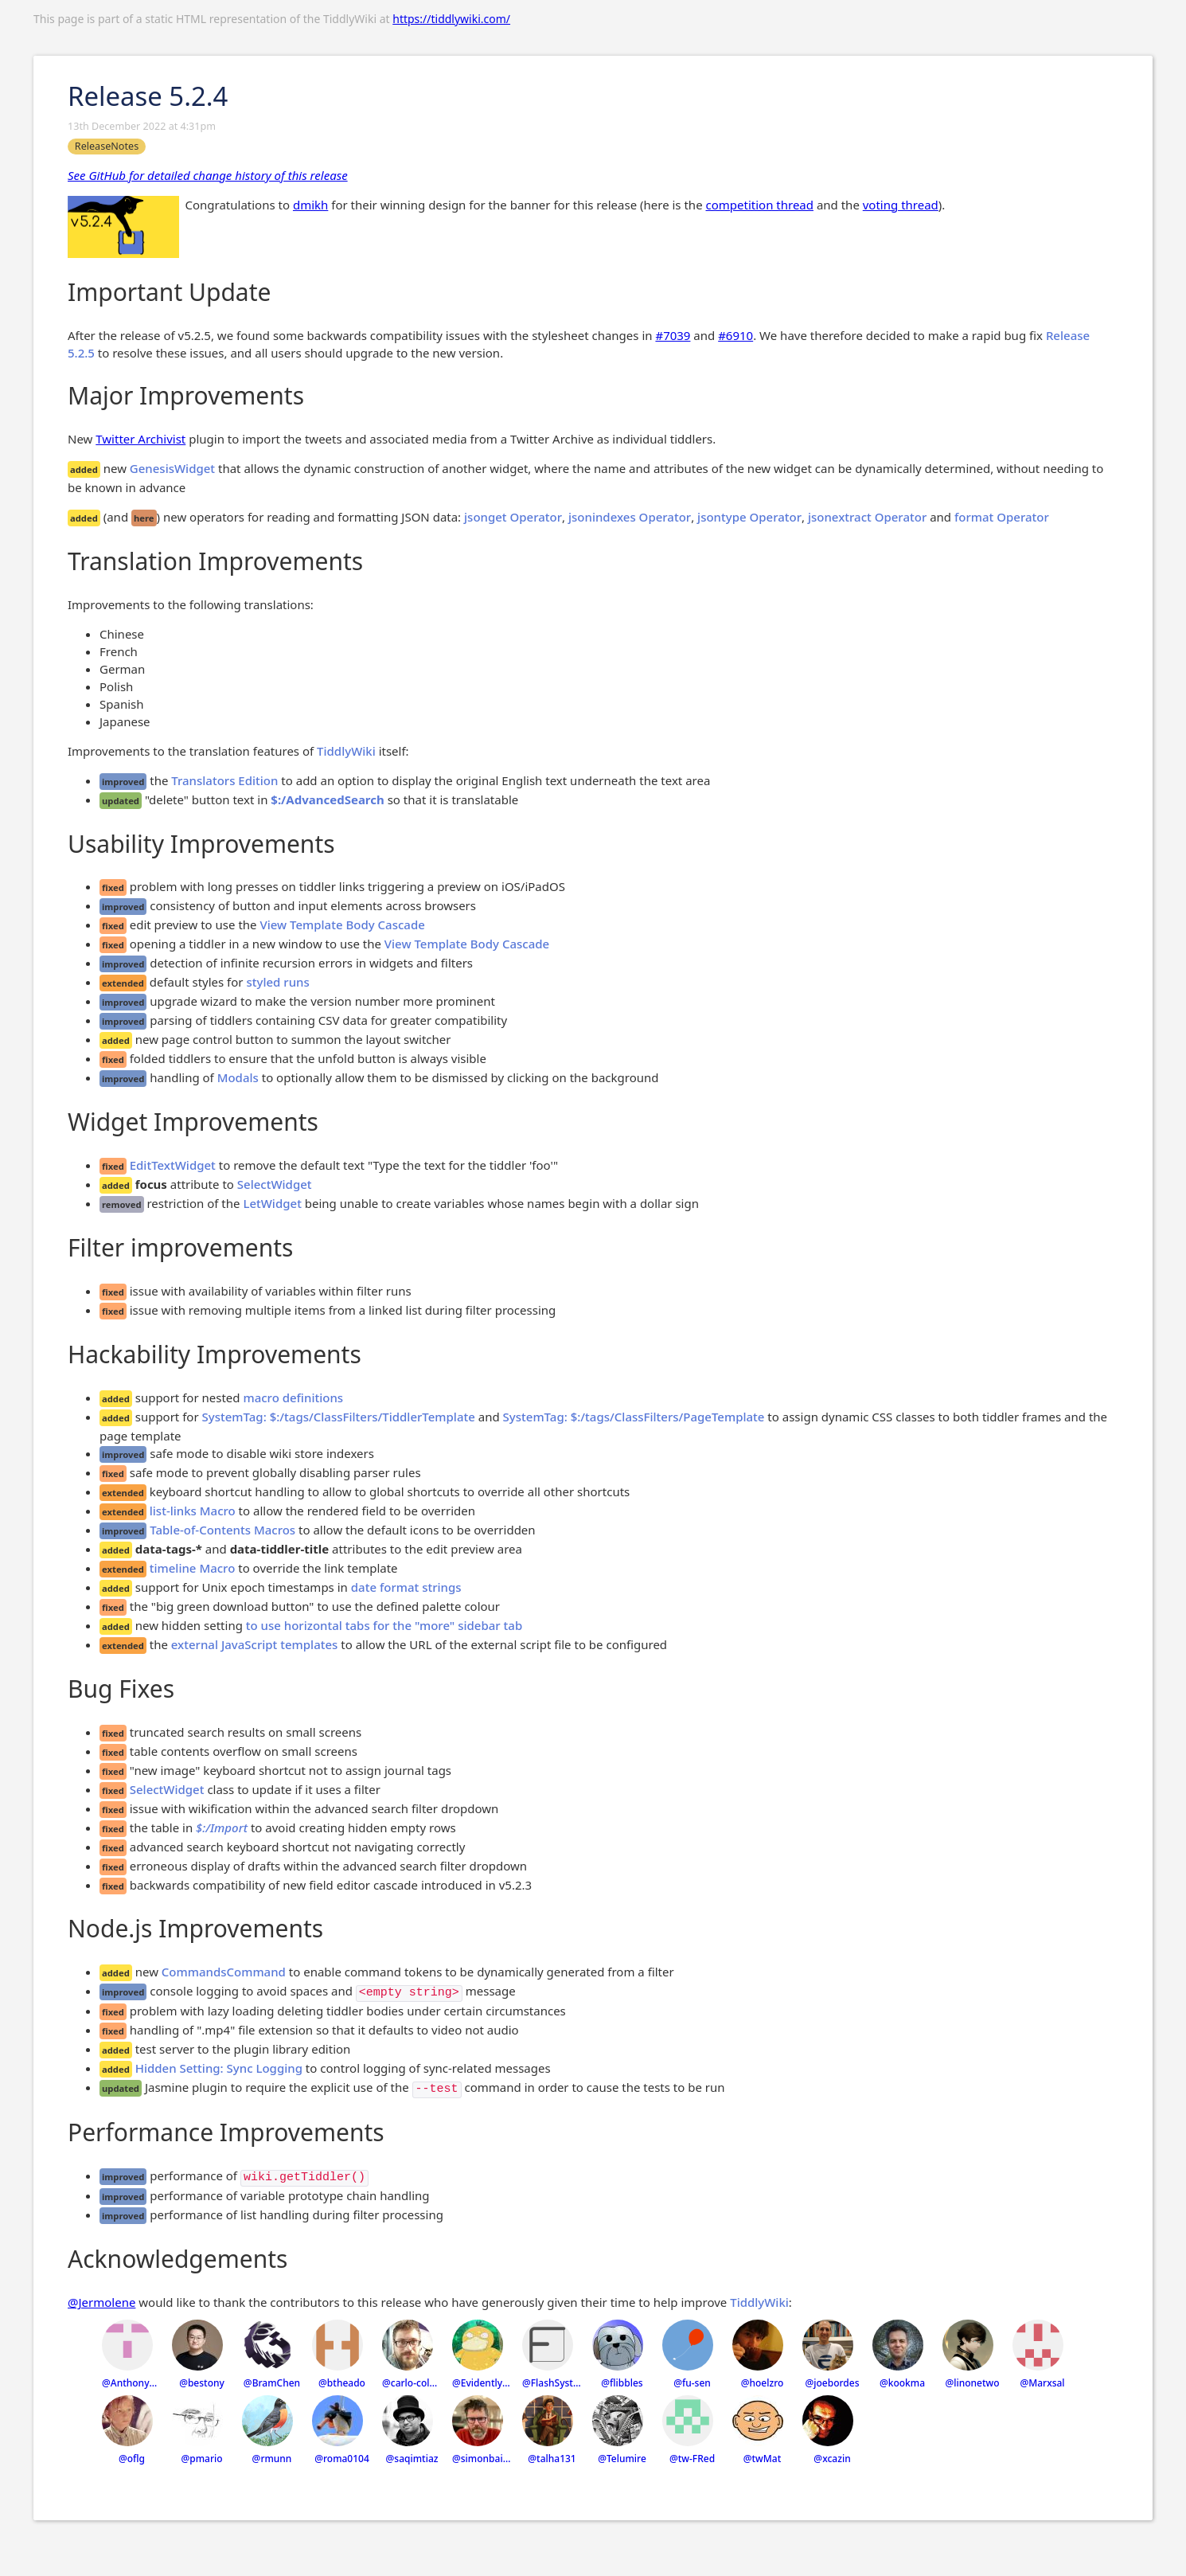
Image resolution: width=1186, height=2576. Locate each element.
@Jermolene (101, 2302)
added (84, 469)
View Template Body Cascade (341, 924)
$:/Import (222, 1827)
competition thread (759, 205)
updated (120, 801)
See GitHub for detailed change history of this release (208, 175)
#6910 (735, 335)
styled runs (277, 982)
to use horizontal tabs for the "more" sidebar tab (384, 1625)
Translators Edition (224, 780)
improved (123, 782)
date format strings (406, 1587)
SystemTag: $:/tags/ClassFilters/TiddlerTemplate (338, 1417)
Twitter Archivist (140, 439)
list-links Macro (193, 1511)
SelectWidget (274, 1184)
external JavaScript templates (254, 1644)
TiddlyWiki (346, 751)
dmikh (310, 205)
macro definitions (293, 1397)
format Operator (1001, 517)
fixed (113, 887)
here (144, 518)
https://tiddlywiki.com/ (451, 18)
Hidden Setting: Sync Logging (218, 2068)
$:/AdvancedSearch (327, 799)
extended (123, 983)
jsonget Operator (513, 517)
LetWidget (272, 1203)
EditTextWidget (173, 1165)
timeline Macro (193, 1568)
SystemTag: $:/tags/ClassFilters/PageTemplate (634, 1417)
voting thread (900, 205)
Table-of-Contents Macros (222, 1530)
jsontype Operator (749, 517)
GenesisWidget (172, 468)
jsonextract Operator (867, 517)
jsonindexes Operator (629, 517)
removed (122, 1204)
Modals (238, 1077)
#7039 (672, 335)
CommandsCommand (224, 1972)
